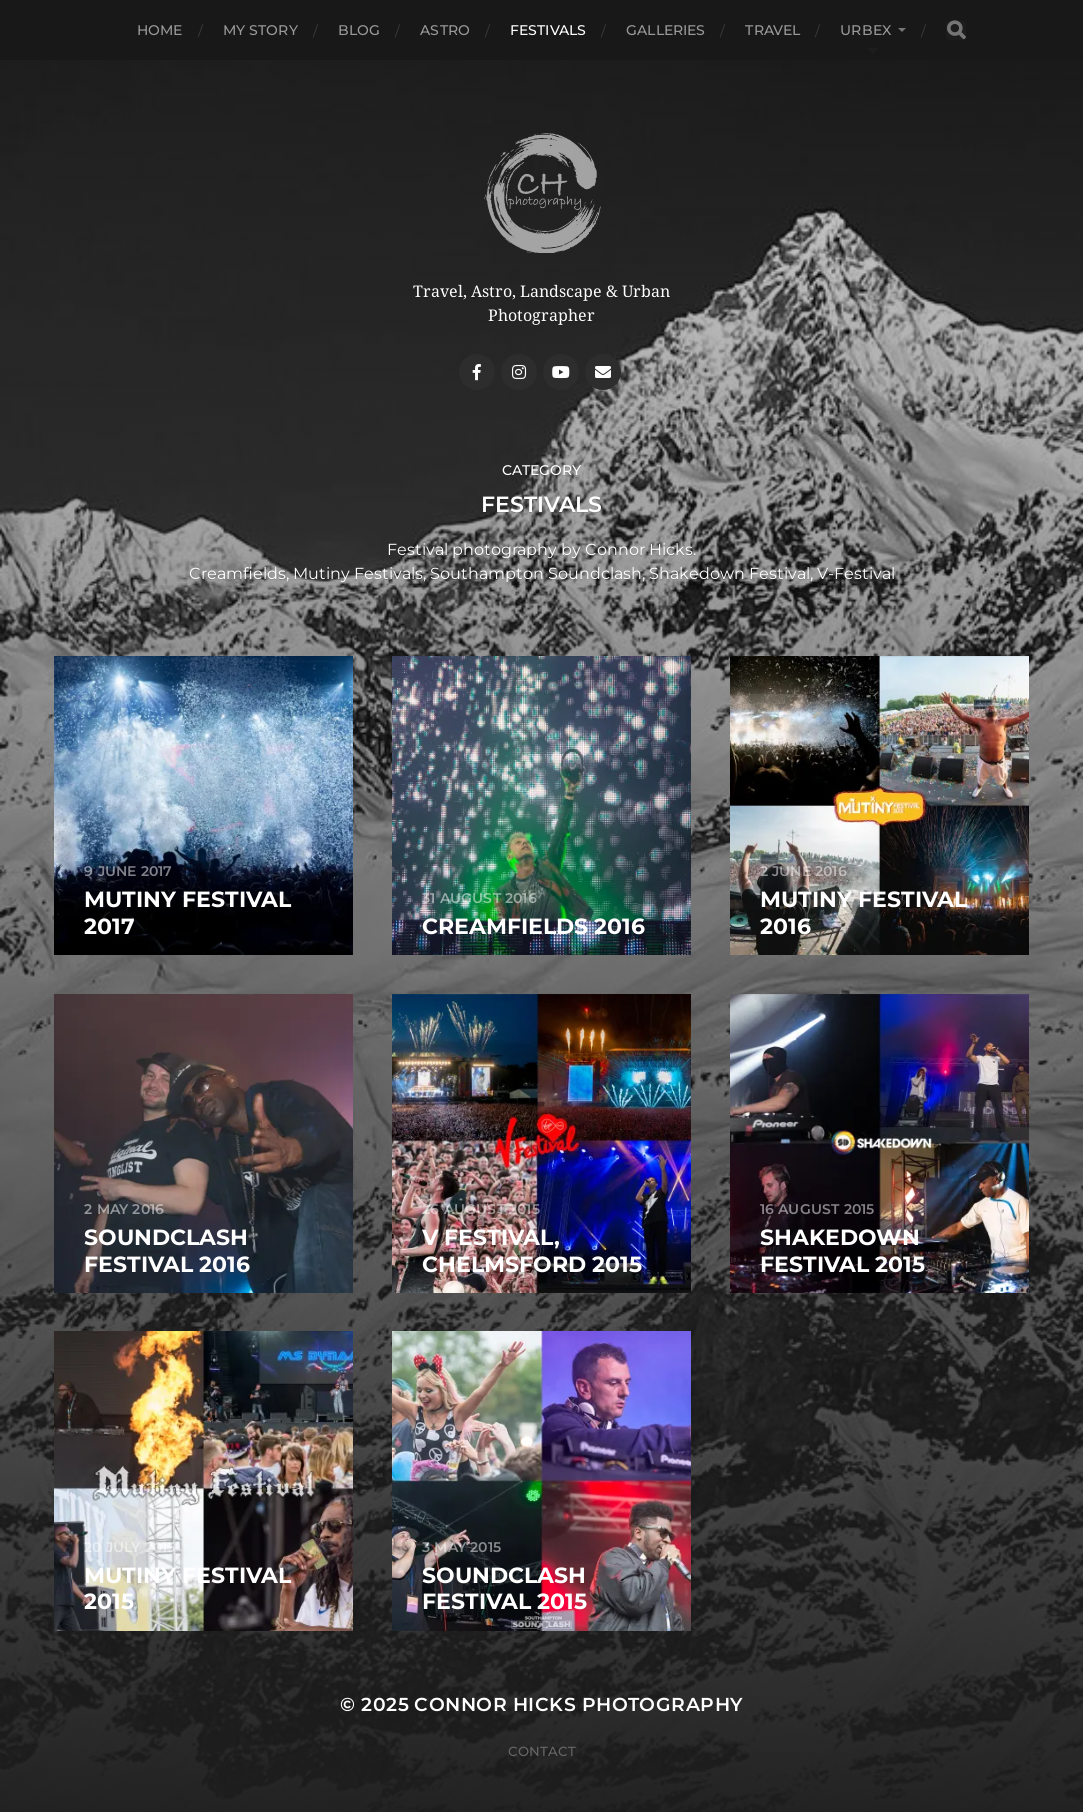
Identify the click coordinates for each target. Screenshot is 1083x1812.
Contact (542, 1751)
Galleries (665, 30)
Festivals (548, 30)
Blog (359, 30)
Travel (772, 30)
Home (160, 30)
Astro (445, 30)
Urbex (865, 30)
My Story (260, 30)
